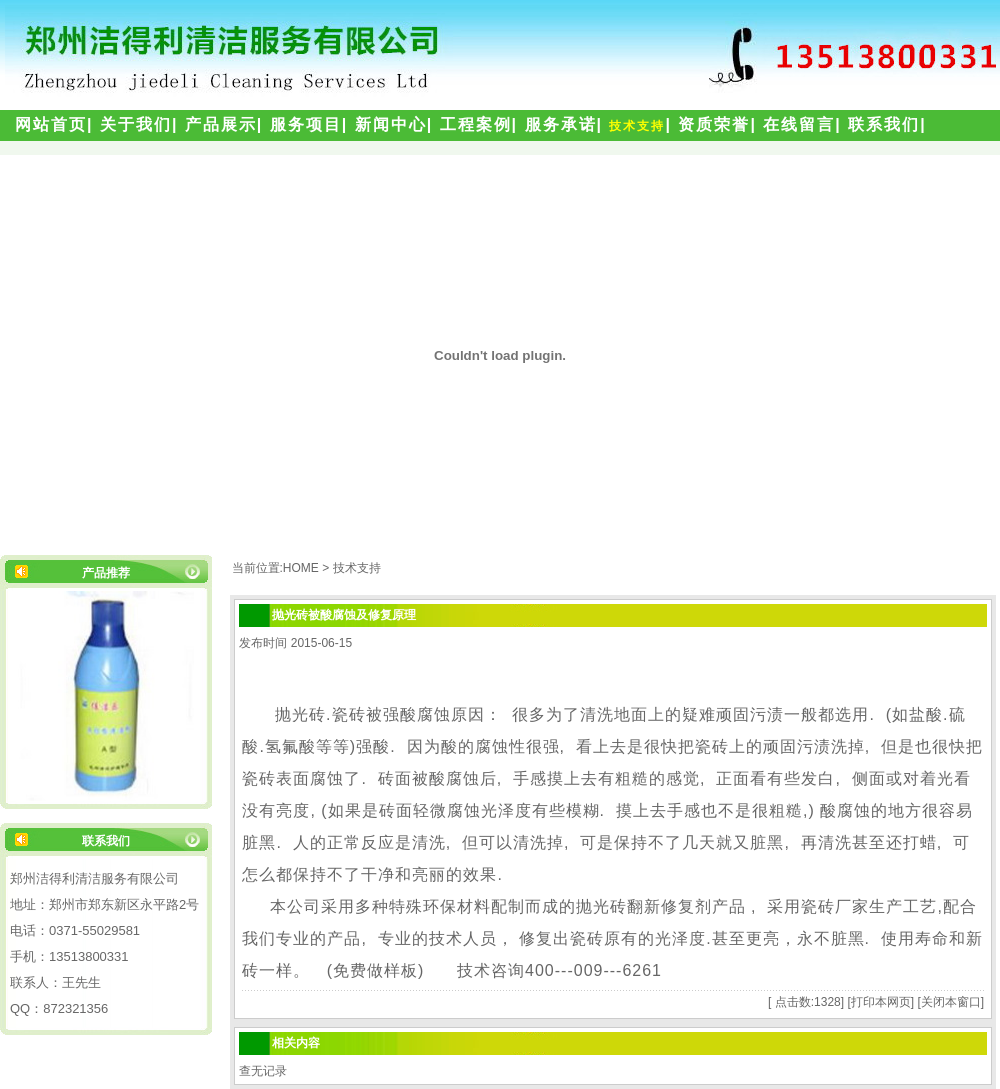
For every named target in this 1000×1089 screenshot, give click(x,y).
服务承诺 (561, 124)
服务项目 (306, 124)
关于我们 (136, 124)
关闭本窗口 (951, 1002)
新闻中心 (391, 124)
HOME (301, 568)
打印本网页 (881, 1002)
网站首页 (51, 124)
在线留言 (799, 124)
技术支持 (637, 126)
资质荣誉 (714, 124)
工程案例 (476, 124)
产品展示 (221, 124)
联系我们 (884, 124)
